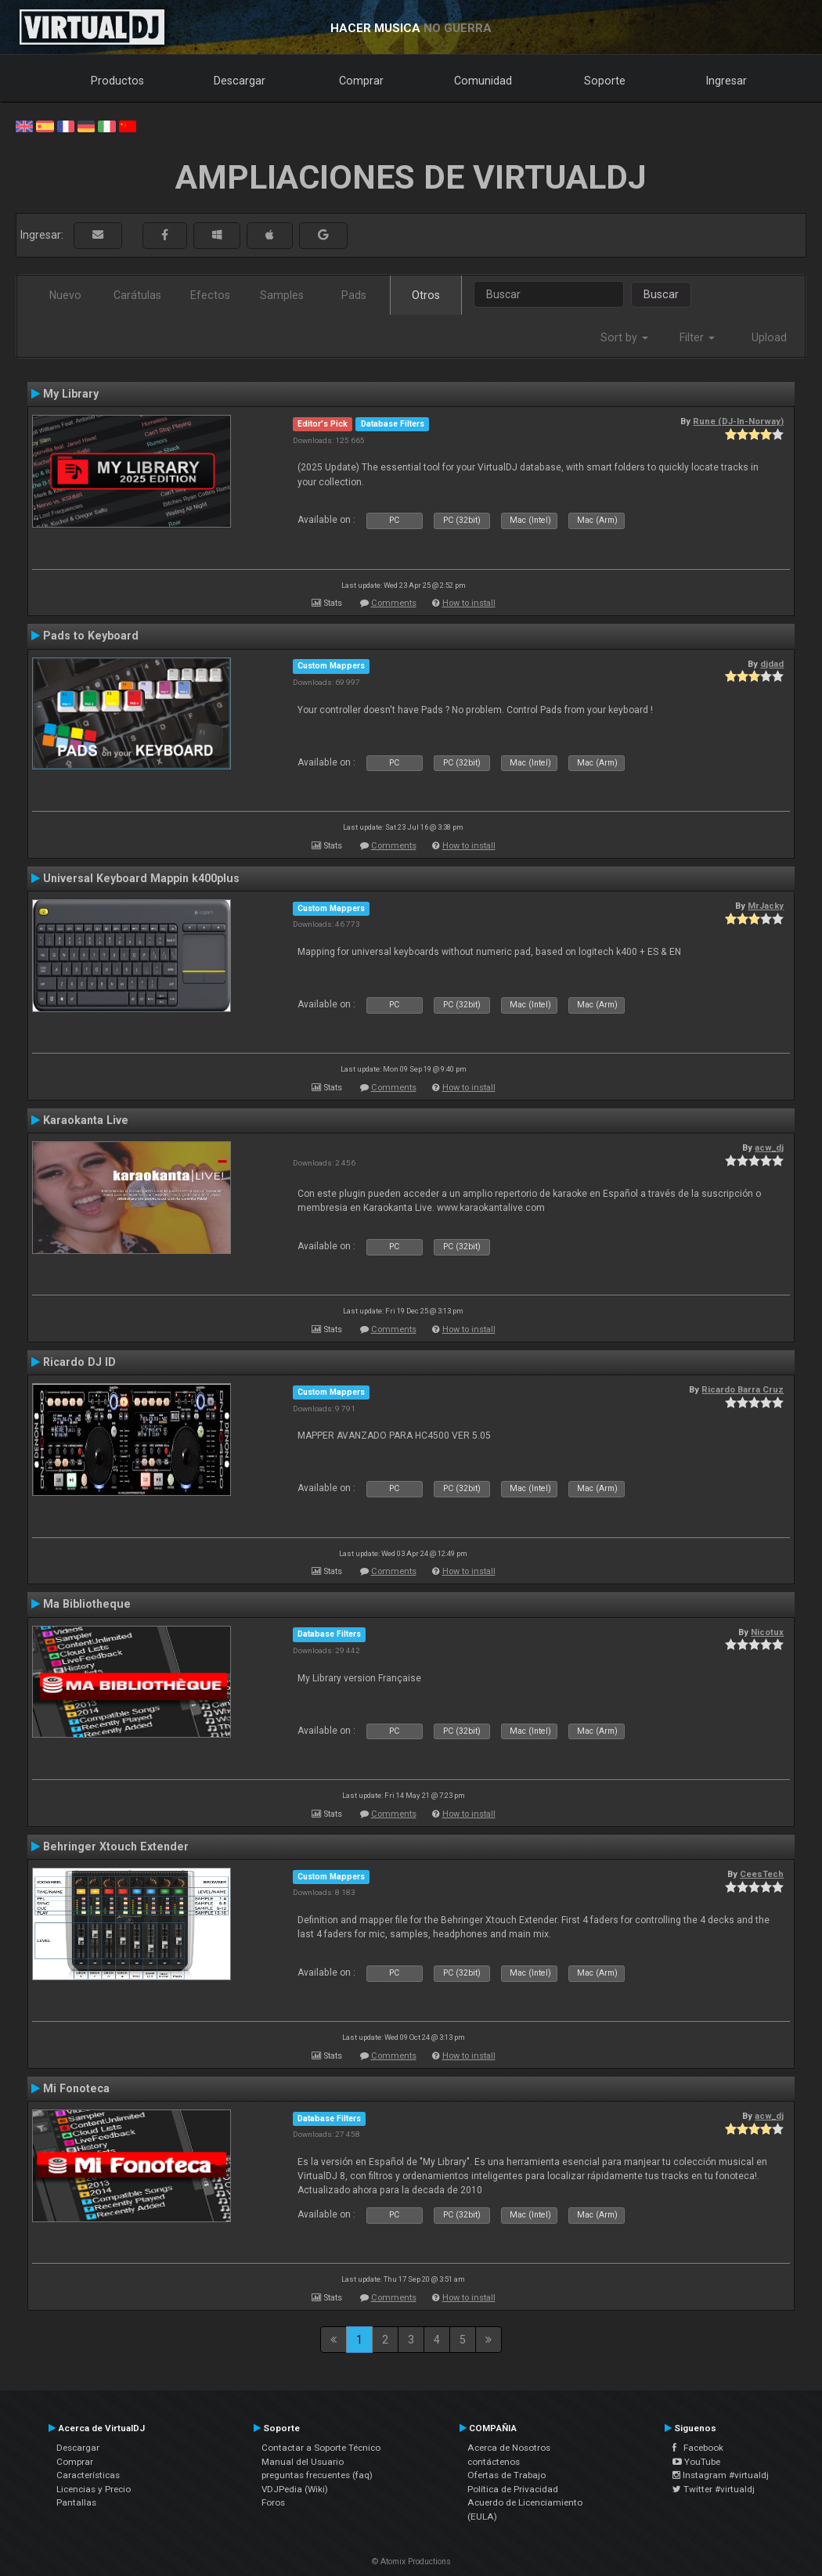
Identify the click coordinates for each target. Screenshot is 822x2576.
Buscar (661, 294)
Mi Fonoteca (76, 2088)
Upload (769, 337)
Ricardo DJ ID (79, 1362)
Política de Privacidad (512, 2489)
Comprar (361, 80)
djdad (772, 663)
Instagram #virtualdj (720, 2475)
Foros (273, 2502)
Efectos (210, 295)
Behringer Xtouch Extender (116, 1846)
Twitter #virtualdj (713, 2489)
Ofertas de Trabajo (506, 2475)
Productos (117, 80)
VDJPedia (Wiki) (294, 2489)
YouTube (696, 2461)
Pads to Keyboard (91, 635)
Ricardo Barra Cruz (742, 1389)
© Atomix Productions (411, 2561)
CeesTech (762, 1873)
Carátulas (137, 295)
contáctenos (493, 2461)
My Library (71, 393)
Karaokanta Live (85, 1120)
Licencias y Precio (93, 2489)
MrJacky (766, 905)
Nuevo (65, 295)
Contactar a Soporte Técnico (320, 2447)
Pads (353, 295)
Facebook (697, 2447)
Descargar (239, 80)
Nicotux (767, 1632)
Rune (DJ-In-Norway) (738, 421)
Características (88, 2475)
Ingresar (726, 80)
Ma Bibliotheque (87, 1604)
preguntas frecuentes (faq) (317, 2475)
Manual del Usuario (302, 2461)
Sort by (624, 337)
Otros (426, 295)
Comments (393, 603)
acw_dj (769, 1147)
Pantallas (76, 2502)
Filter (697, 337)
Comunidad (483, 80)
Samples (282, 295)
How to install (469, 603)
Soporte (605, 80)
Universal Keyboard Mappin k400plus (141, 878)
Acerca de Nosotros (508, 2447)
